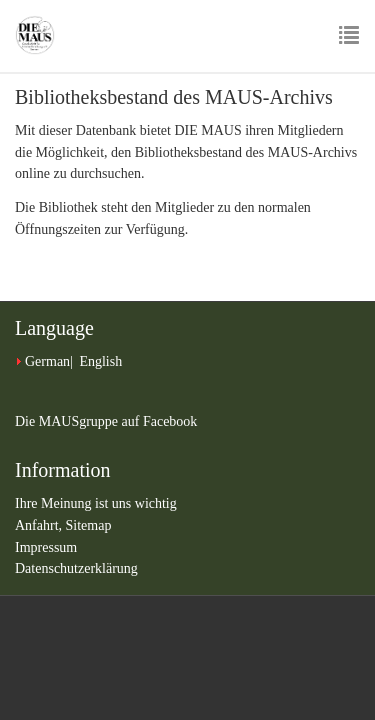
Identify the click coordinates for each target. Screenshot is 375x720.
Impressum (46, 547)
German (47, 361)
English (100, 361)
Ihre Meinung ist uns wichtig (96, 503)
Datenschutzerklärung (76, 568)
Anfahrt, (40, 525)
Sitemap (89, 525)
